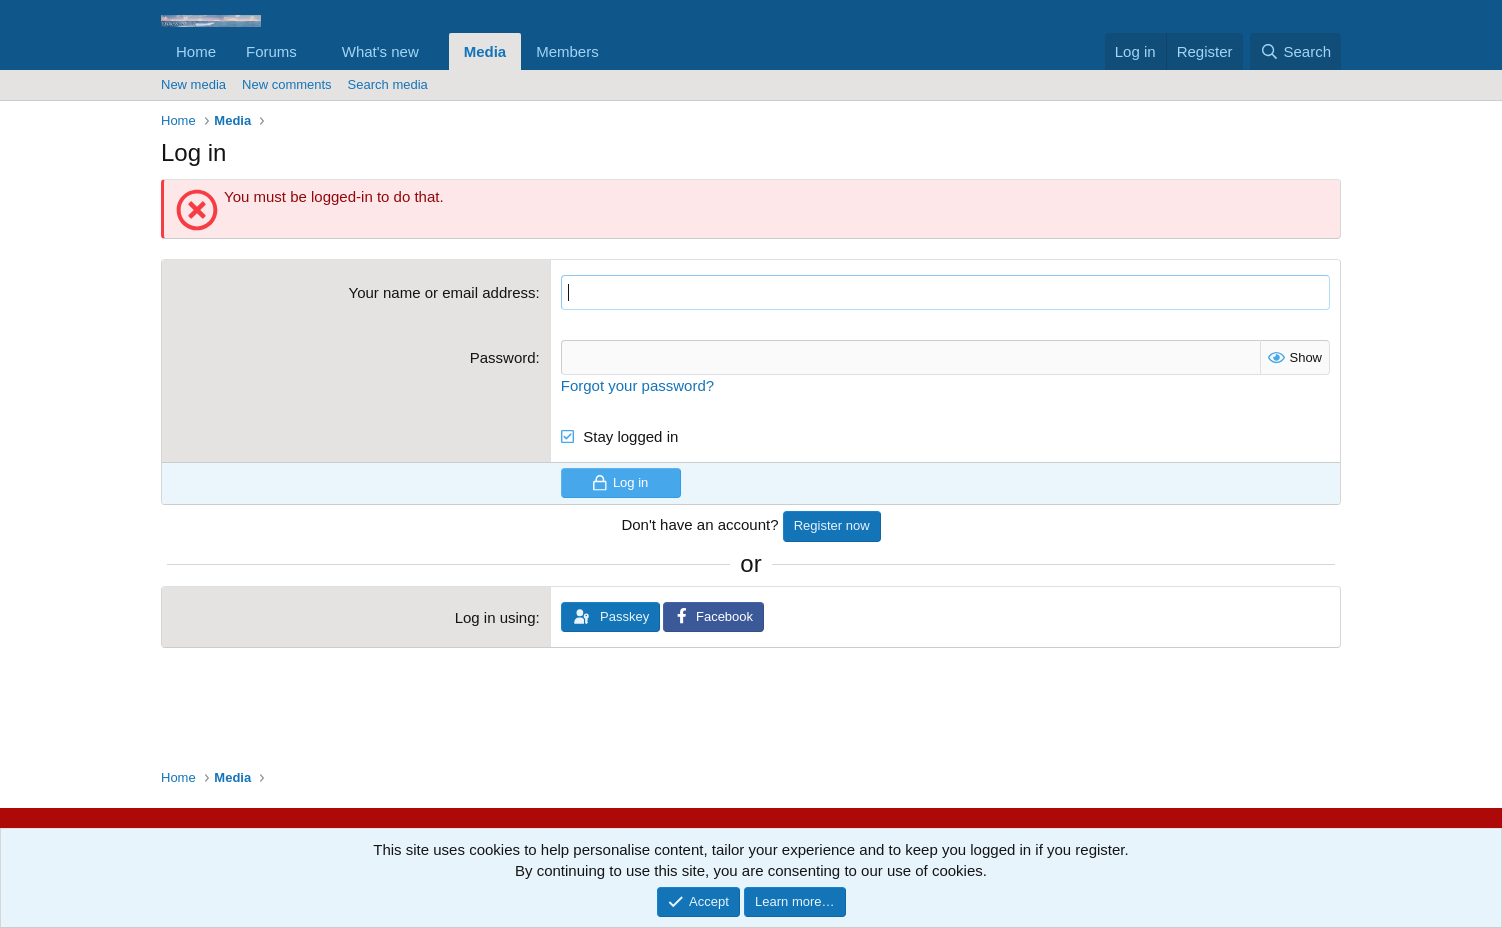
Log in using (495, 617)
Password (503, 357)
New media (193, 84)
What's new (380, 51)
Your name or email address (442, 292)
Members (567, 51)
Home (196, 51)
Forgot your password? (637, 385)
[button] (313, 51)
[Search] (1295, 51)
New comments (287, 84)
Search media (388, 84)
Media (485, 51)
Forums (271, 51)
